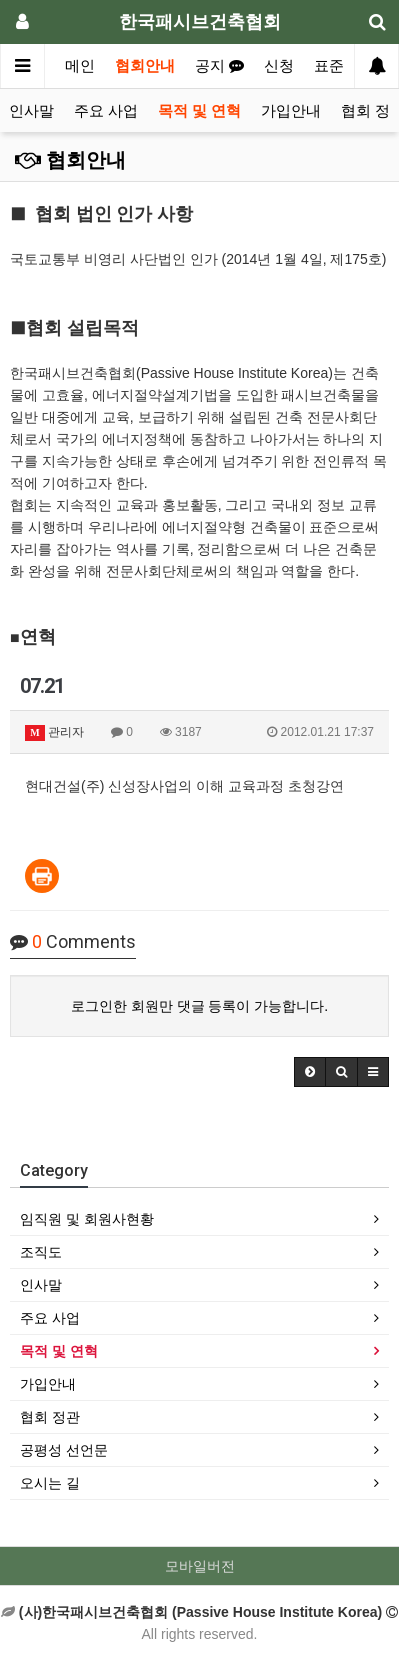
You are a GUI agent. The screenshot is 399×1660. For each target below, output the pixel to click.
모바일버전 (200, 1566)
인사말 (31, 111)
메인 (80, 66)
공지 (219, 66)
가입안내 (291, 111)
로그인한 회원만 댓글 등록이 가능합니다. (199, 1006)
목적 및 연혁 (199, 111)
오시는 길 (50, 1483)
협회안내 (145, 66)
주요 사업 (106, 111)
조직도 (41, 1252)
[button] (310, 1072)
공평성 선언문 (64, 1450)
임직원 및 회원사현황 (87, 1219)
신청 (279, 66)
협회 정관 (50, 1417)
